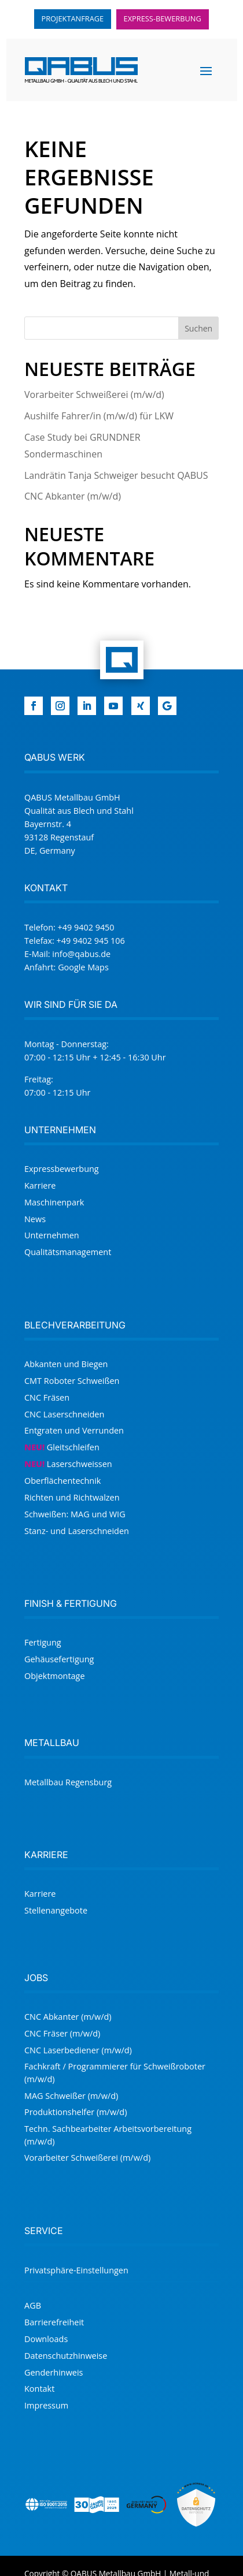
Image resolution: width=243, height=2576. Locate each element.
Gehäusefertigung (59, 1659)
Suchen (198, 328)
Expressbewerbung (61, 1168)
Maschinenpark (54, 1202)
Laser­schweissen (68, 1463)
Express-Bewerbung (162, 18)
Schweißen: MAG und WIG (75, 1514)
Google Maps (83, 967)
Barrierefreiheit (54, 2322)
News (35, 1218)
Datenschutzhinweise (65, 2355)
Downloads (46, 2338)
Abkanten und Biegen (66, 1363)
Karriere (40, 1185)
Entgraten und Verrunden (74, 1430)
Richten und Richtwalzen (72, 1497)
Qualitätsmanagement (67, 1251)
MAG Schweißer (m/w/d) (71, 2095)
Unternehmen (51, 1235)
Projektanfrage (73, 18)
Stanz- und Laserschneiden (76, 1530)
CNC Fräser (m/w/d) (62, 2033)
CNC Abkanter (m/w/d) (72, 496)
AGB (32, 2305)
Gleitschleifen (62, 1447)
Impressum (46, 2405)
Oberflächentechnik (62, 1480)
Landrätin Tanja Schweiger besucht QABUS (116, 475)
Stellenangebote (55, 1910)
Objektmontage (54, 1675)
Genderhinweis (53, 2372)
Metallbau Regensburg (68, 1782)
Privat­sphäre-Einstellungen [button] (76, 2270)
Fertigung (42, 1642)
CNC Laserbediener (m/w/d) (78, 2050)
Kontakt (39, 2388)
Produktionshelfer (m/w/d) (75, 2111)
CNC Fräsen (46, 1397)
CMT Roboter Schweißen (71, 1380)
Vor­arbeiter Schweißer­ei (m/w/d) (94, 394)
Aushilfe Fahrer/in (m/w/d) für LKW (99, 416)
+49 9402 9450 (86, 927)
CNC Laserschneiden (64, 1414)
